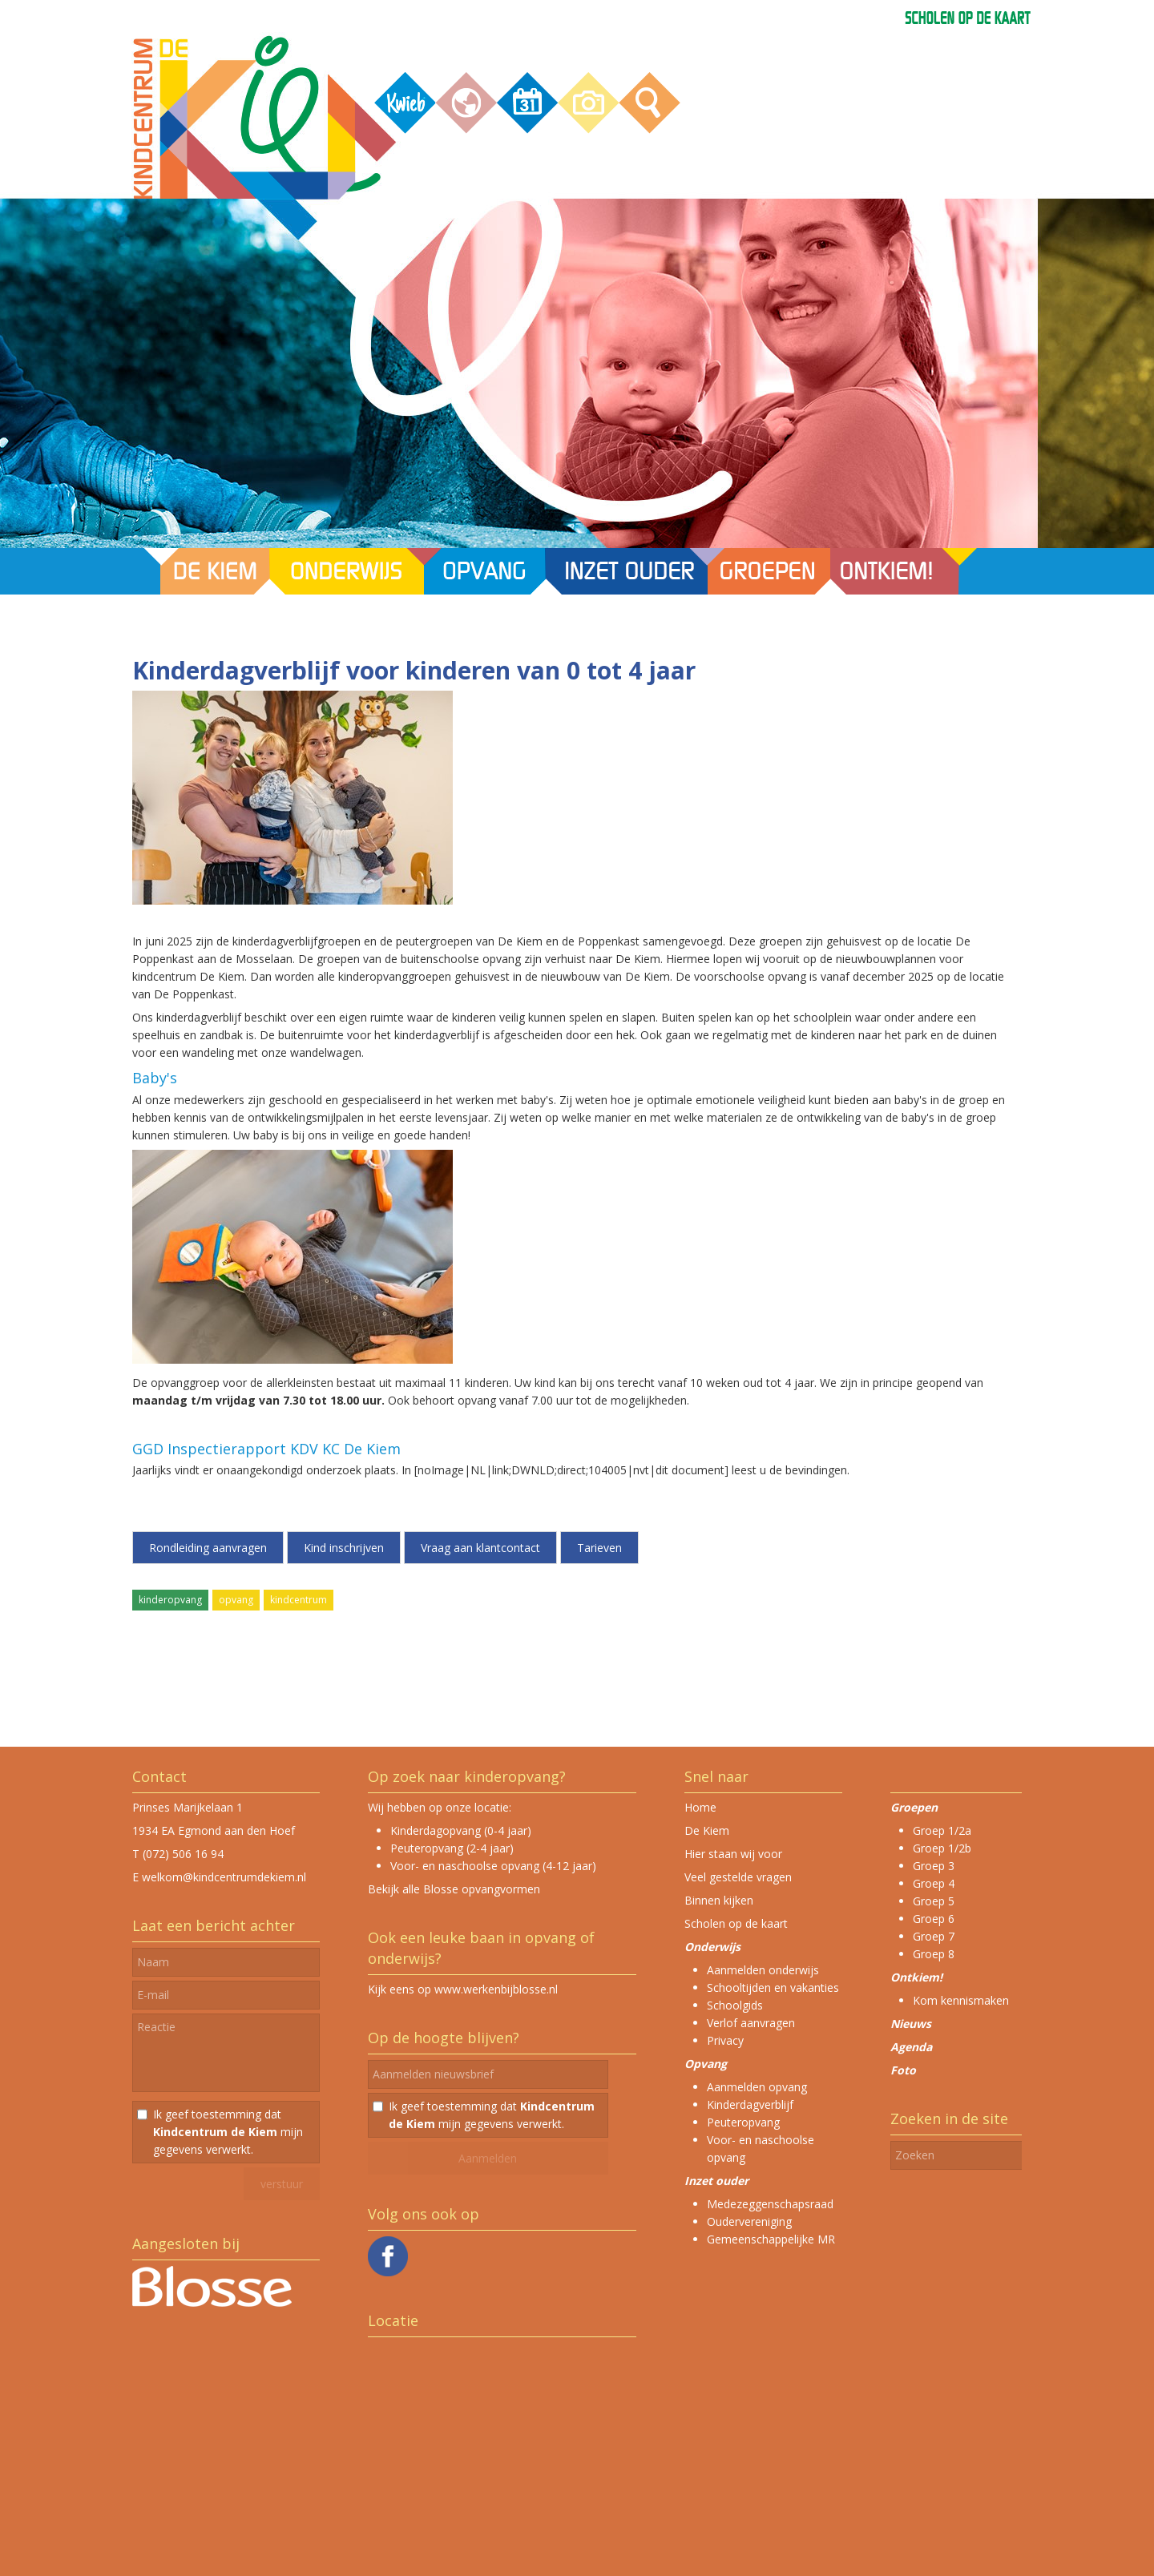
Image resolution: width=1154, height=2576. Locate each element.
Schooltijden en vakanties (773, 1987)
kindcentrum (298, 1599)
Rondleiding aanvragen (208, 1547)
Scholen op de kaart (736, 1923)
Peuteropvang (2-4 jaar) (452, 1848)
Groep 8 (933, 1953)
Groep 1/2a (942, 1830)
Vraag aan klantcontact (480, 1547)
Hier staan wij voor (733, 1853)
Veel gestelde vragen (738, 1877)
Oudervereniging (749, 2221)
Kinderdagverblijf (750, 2104)
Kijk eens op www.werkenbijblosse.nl (463, 1989)
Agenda (911, 2046)
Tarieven (599, 1547)
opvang (236, 1599)
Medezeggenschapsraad (770, 2203)
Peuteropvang (743, 2122)
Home (700, 1807)
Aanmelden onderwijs (763, 1969)
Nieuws (910, 2023)
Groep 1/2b (942, 1848)
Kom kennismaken (961, 2000)
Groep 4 (933, 1883)
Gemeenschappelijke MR (771, 2239)
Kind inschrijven (344, 1547)
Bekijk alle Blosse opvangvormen (454, 1889)
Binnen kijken (718, 1900)
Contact (159, 1776)
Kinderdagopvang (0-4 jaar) (460, 1830)
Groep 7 (933, 1936)
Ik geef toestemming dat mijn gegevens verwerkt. (228, 2131)
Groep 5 (933, 1901)
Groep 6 (933, 1918)
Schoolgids (735, 2005)
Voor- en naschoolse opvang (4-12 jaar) (493, 1865)
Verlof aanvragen (751, 2022)
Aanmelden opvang (757, 2086)
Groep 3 (933, 1865)
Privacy (725, 2040)
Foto (903, 2070)
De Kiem (706, 1830)
